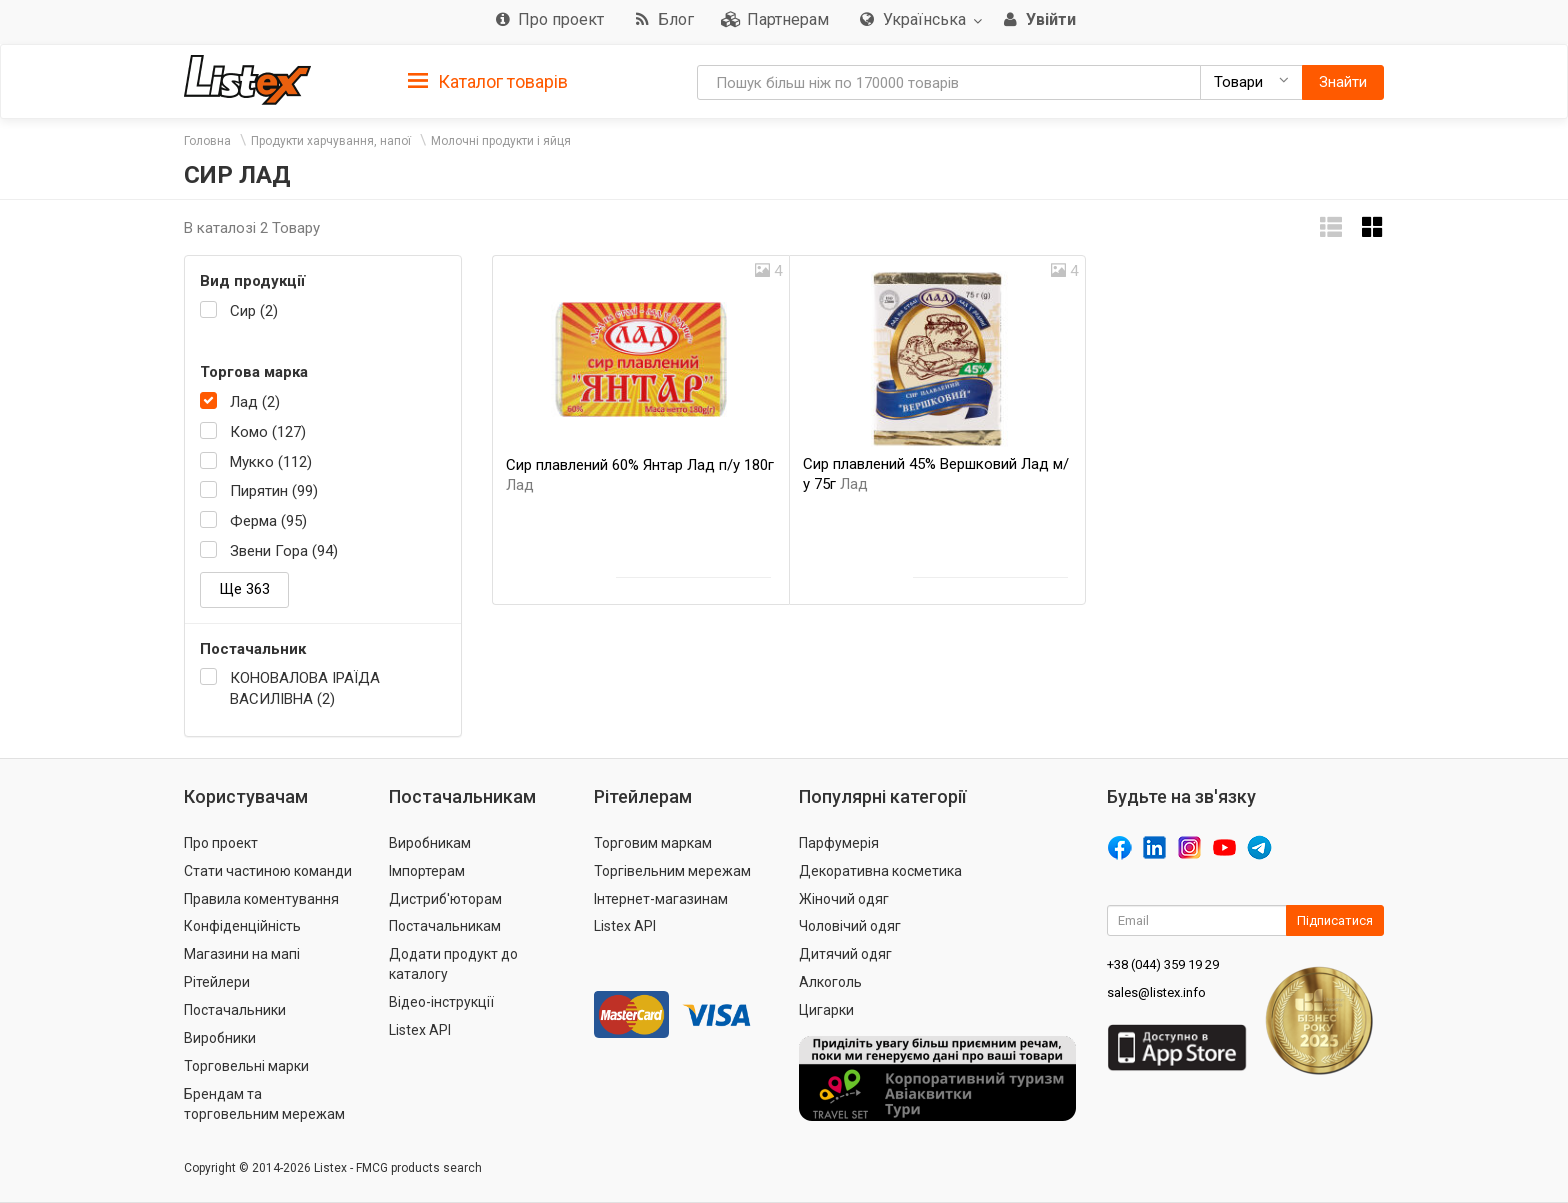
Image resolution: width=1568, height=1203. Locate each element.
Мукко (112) (271, 462)
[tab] (488, 80)
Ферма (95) (268, 521)
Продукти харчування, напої (331, 141)
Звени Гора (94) (284, 551)
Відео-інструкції (441, 1002)
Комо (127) (268, 432)
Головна (207, 141)
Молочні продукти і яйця (501, 141)
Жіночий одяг (844, 899)
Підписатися (1335, 920)
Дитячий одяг (845, 954)
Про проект (221, 843)
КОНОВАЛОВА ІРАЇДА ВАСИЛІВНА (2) (305, 688)
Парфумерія (839, 843)
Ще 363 (244, 589)
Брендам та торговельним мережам (264, 1104)
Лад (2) (255, 402)
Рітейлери (217, 982)
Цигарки (826, 1010)
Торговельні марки (246, 1066)
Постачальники (235, 1010)
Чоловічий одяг (850, 926)
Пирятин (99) (274, 491)
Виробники (220, 1038)
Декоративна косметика (880, 871)
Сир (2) (254, 311)
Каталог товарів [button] (488, 82)
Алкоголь (830, 982)
